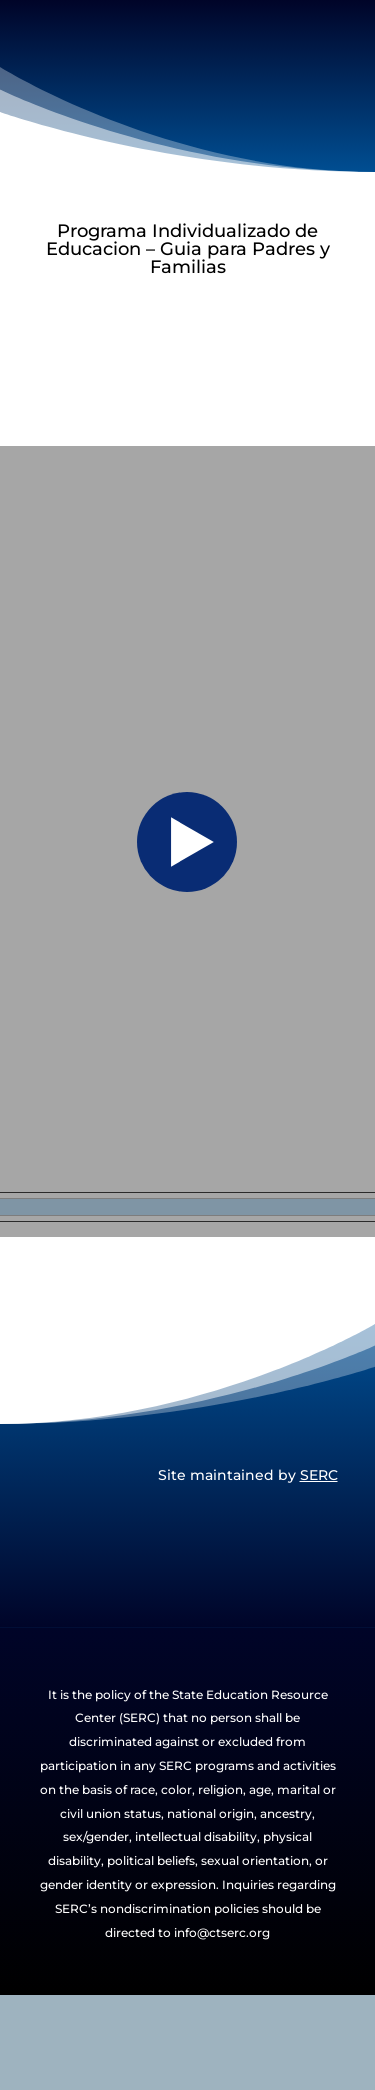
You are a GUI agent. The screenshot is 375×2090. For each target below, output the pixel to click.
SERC (319, 1475)
